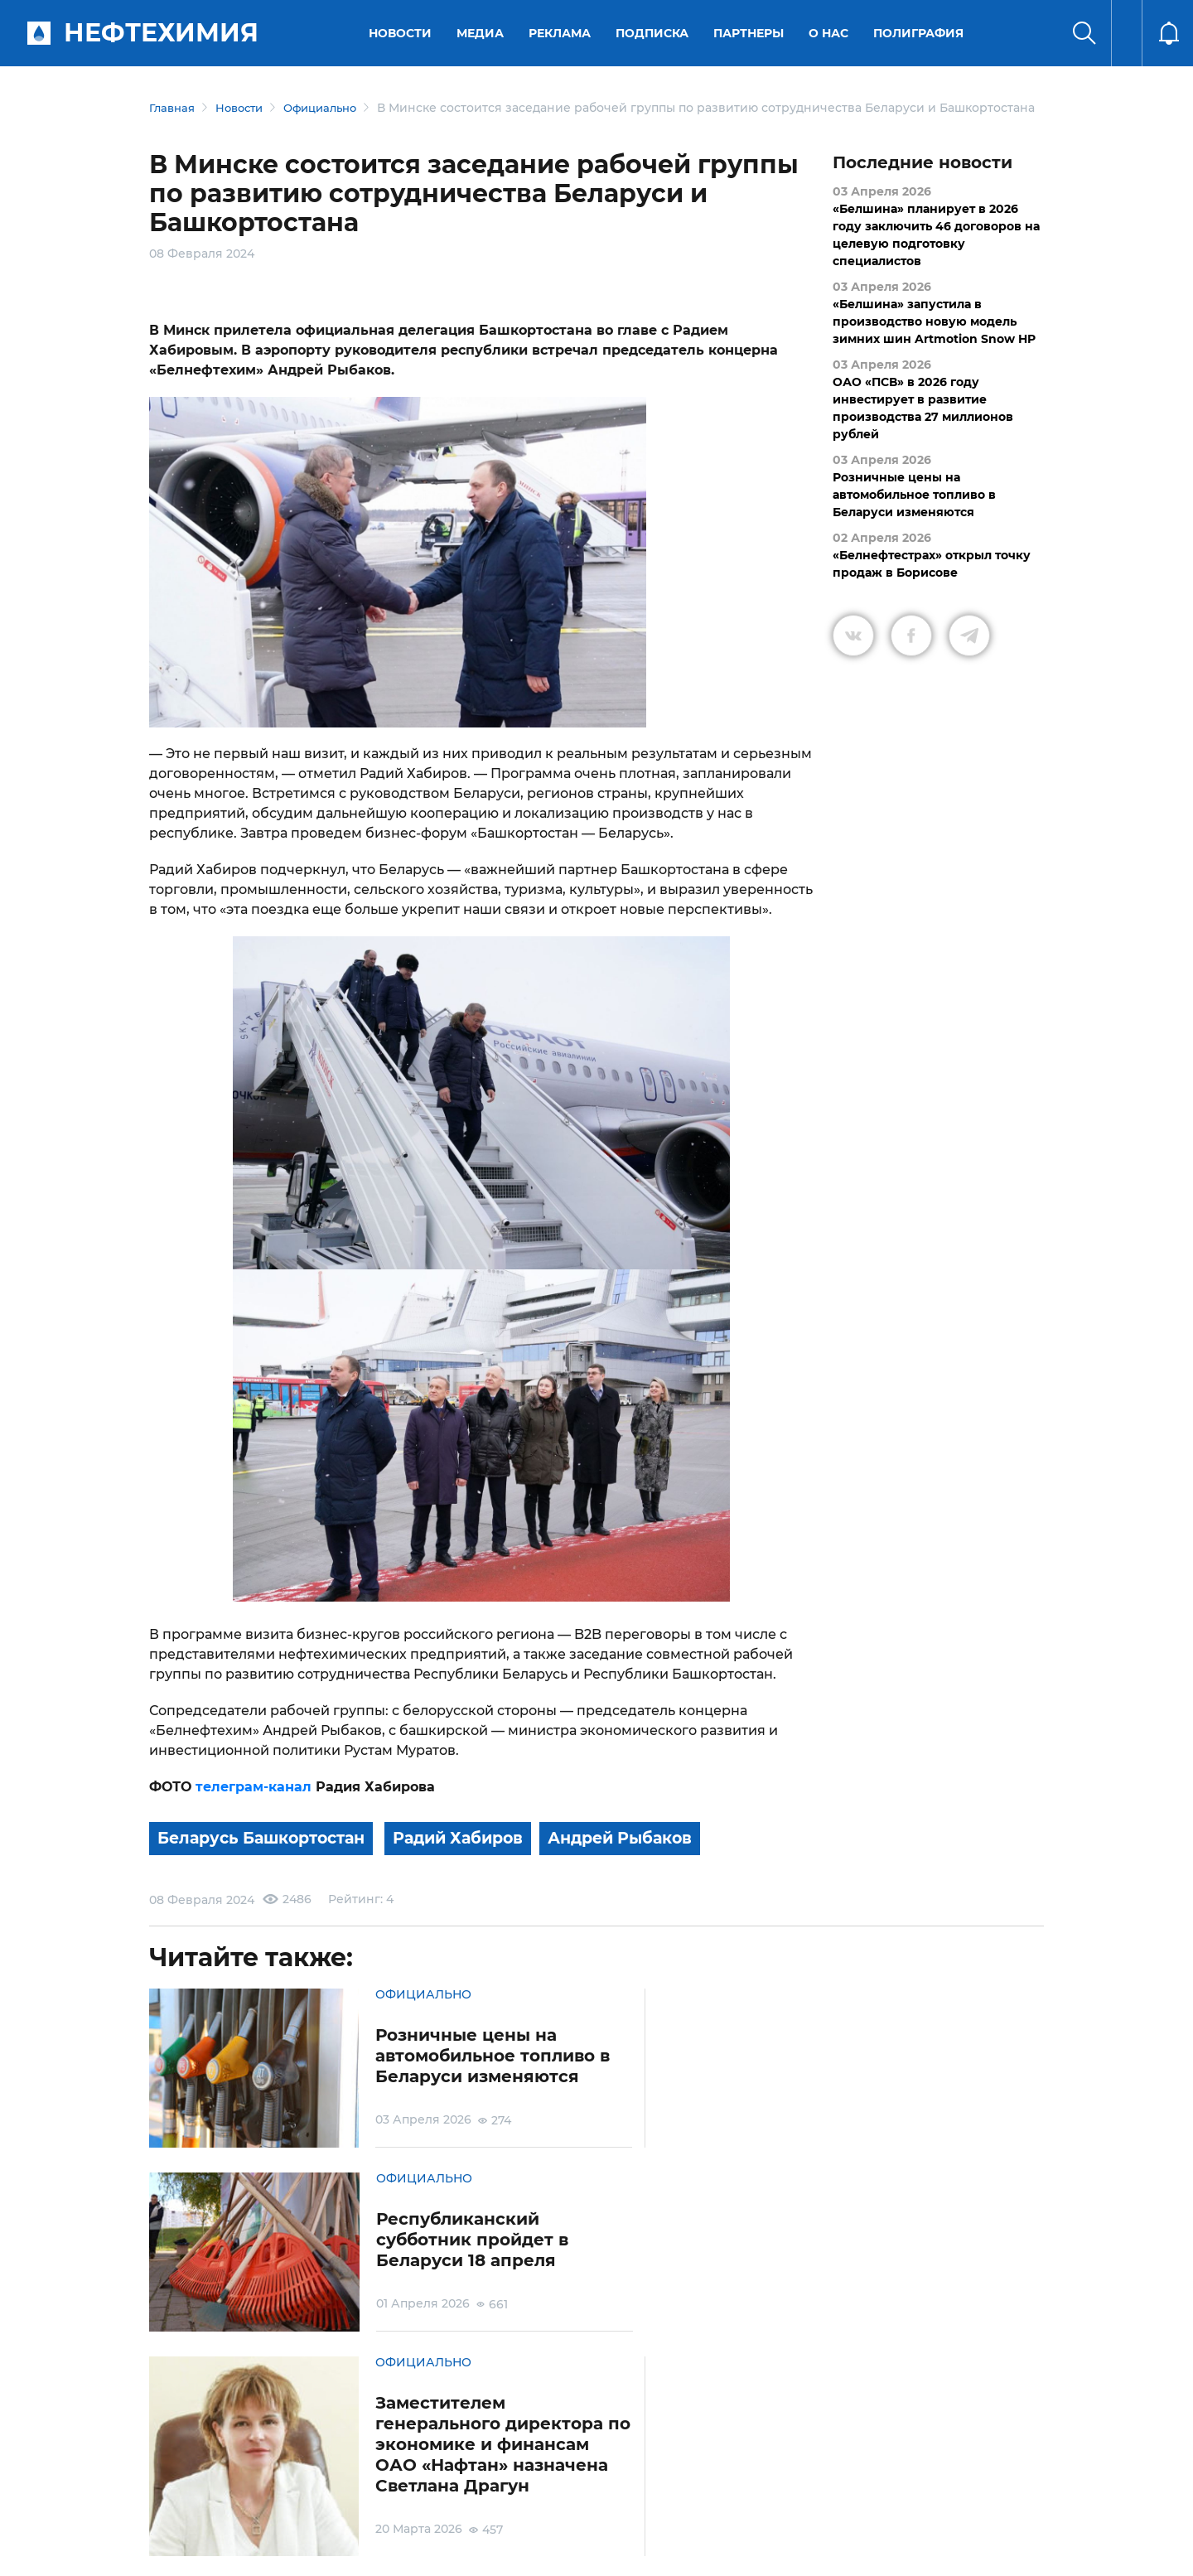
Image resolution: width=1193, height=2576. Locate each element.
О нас (831, 33)
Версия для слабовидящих (806, 2482)
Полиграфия (921, 33)
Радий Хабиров (473, 1856)
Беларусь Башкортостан (268, 1856)
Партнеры (751, 33)
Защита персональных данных (395, 2483)
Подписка (654, 33)
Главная (173, 107)
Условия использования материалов (252, 2483)
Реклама (562, 33)
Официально (332, 107)
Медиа (482, 33)
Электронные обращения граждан (517, 2483)
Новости (402, 33)
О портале (162, 2482)
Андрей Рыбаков (643, 1856)
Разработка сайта (925, 2550)
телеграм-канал (251, 1804)
